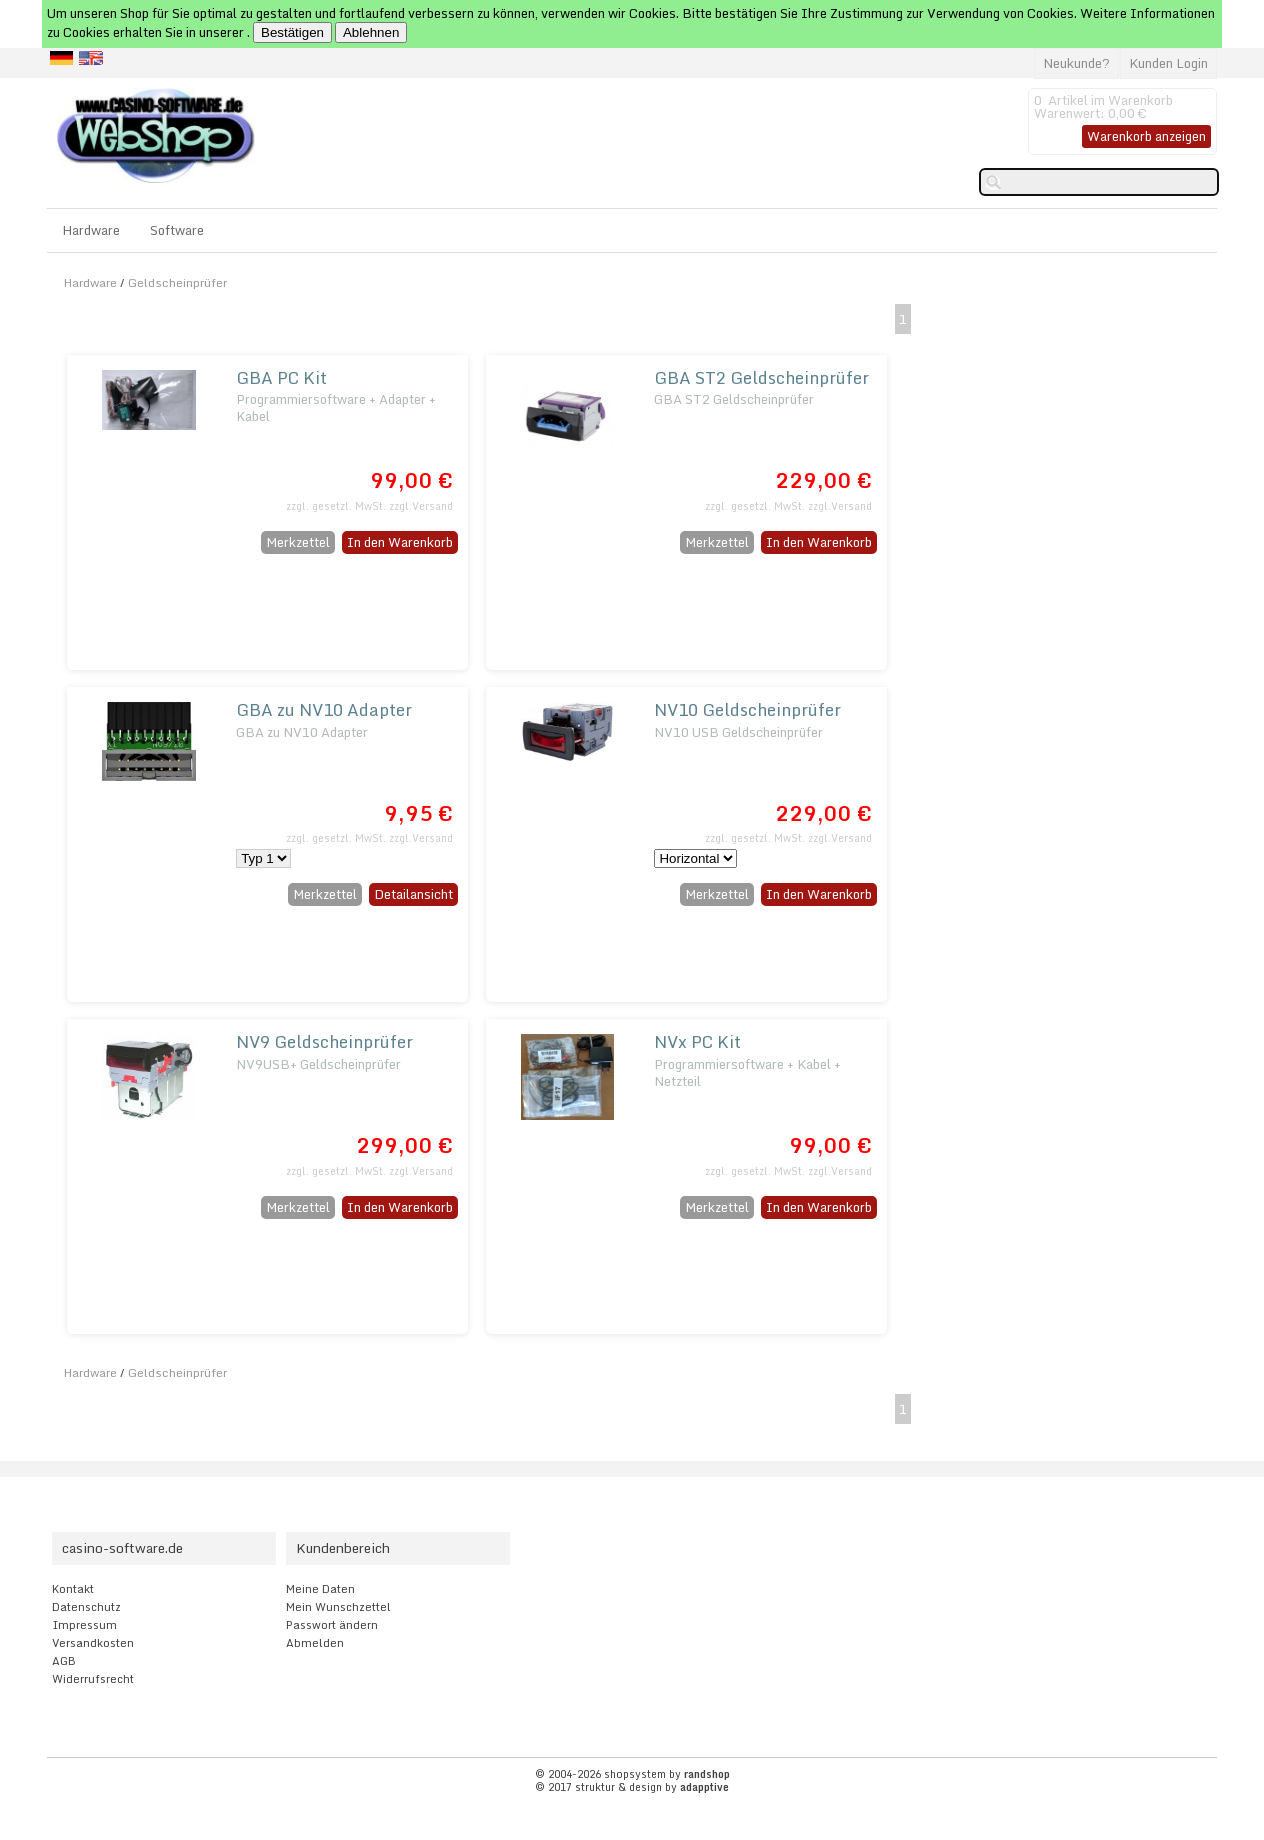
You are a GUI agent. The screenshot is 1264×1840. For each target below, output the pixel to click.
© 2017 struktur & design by (632, 1787)
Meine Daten (320, 1589)
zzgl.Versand (421, 506)
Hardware (91, 230)
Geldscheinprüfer (177, 282)
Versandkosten (93, 1643)
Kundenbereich (343, 1548)
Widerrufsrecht (93, 1679)
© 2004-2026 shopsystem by (632, 1774)
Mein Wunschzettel (338, 1607)
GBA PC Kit (281, 377)
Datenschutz (86, 1607)
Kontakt (73, 1589)
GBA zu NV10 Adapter (324, 709)
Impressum (84, 1625)
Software (177, 230)
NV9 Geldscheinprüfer (324, 1041)
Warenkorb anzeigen (1146, 136)
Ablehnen (371, 32)
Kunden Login (1168, 63)
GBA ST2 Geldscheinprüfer (761, 377)
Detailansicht (413, 894)
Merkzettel (298, 542)
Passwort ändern (332, 1625)
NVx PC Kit (697, 1041)
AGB (64, 1661)
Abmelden (315, 1643)
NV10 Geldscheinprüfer (747, 709)
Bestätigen (292, 32)
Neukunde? (1076, 63)
